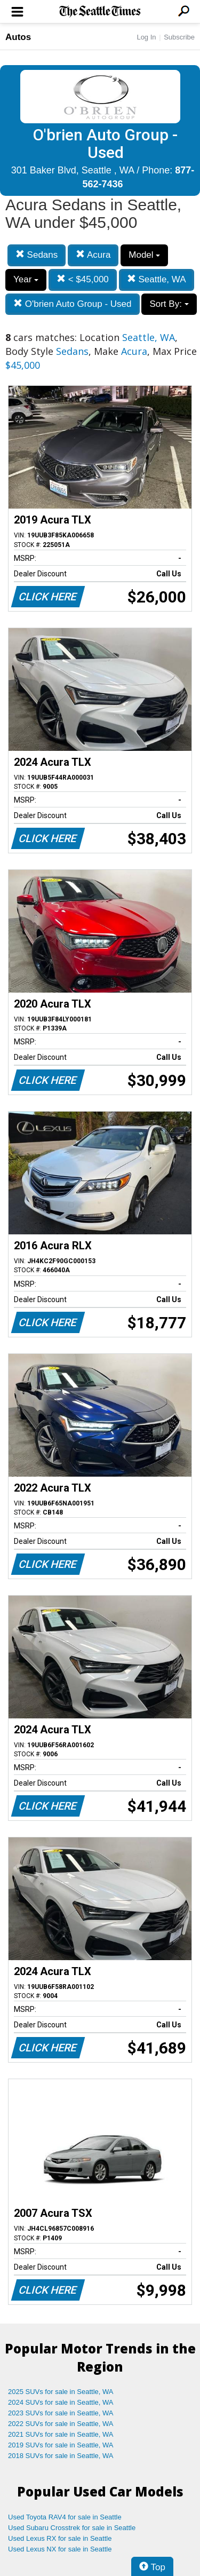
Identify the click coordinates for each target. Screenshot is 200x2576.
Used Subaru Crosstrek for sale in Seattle (71, 2528)
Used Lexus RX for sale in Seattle (59, 2538)
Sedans (36, 255)
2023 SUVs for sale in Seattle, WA (61, 2413)
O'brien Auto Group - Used (72, 304)
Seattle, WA (156, 279)
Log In (146, 37)
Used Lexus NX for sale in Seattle (59, 2549)
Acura (93, 255)
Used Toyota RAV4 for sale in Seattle (65, 2517)
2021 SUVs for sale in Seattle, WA (61, 2434)
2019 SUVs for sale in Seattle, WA (61, 2445)
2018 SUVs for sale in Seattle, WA (61, 2456)
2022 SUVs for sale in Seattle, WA (61, 2424)
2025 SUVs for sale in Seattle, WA (61, 2392)
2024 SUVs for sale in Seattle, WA (61, 2402)
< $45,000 (83, 279)
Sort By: (168, 304)
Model (144, 255)
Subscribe (179, 37)
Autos (18, 37)
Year (25, 279)
